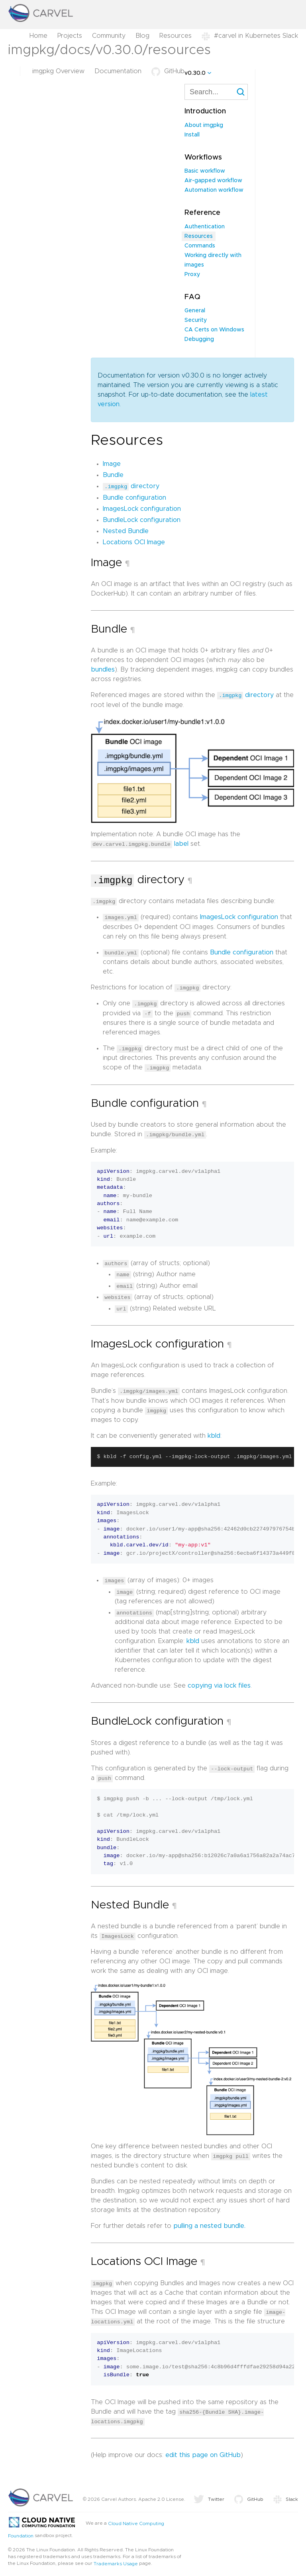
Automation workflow (213, 190)
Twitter (209, 2494)
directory (131, 486)
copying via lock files (219, 1682)
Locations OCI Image (134, 542)
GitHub (167, 71)
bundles (103, 669)
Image (112, 464)
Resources (175, 36)
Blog (142, 36)
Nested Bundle (126, 531)
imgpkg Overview (58, 71)
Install (192, 135)
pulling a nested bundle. (209, 2222)
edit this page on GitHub (203, 2450)
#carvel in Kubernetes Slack (250, 36)
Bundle (113, 475)
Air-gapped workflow (213, 180)
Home (38, 36)
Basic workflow (204, 171)
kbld (214, 1433)
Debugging (199, 339)
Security (195, 320)
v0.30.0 (195, 73)
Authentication (204, 227)
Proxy (192, 274)
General (194, 310)
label (181, 843)
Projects (69, 36)
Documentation (117, 71)
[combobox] (216, 92)
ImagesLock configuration (142, 508)
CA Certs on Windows (214, 330)
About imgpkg (203, 125)
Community (109, 36)
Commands (199, 246)
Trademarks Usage (116, 2558)
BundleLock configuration (141, 519)
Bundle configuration (134, 497)
